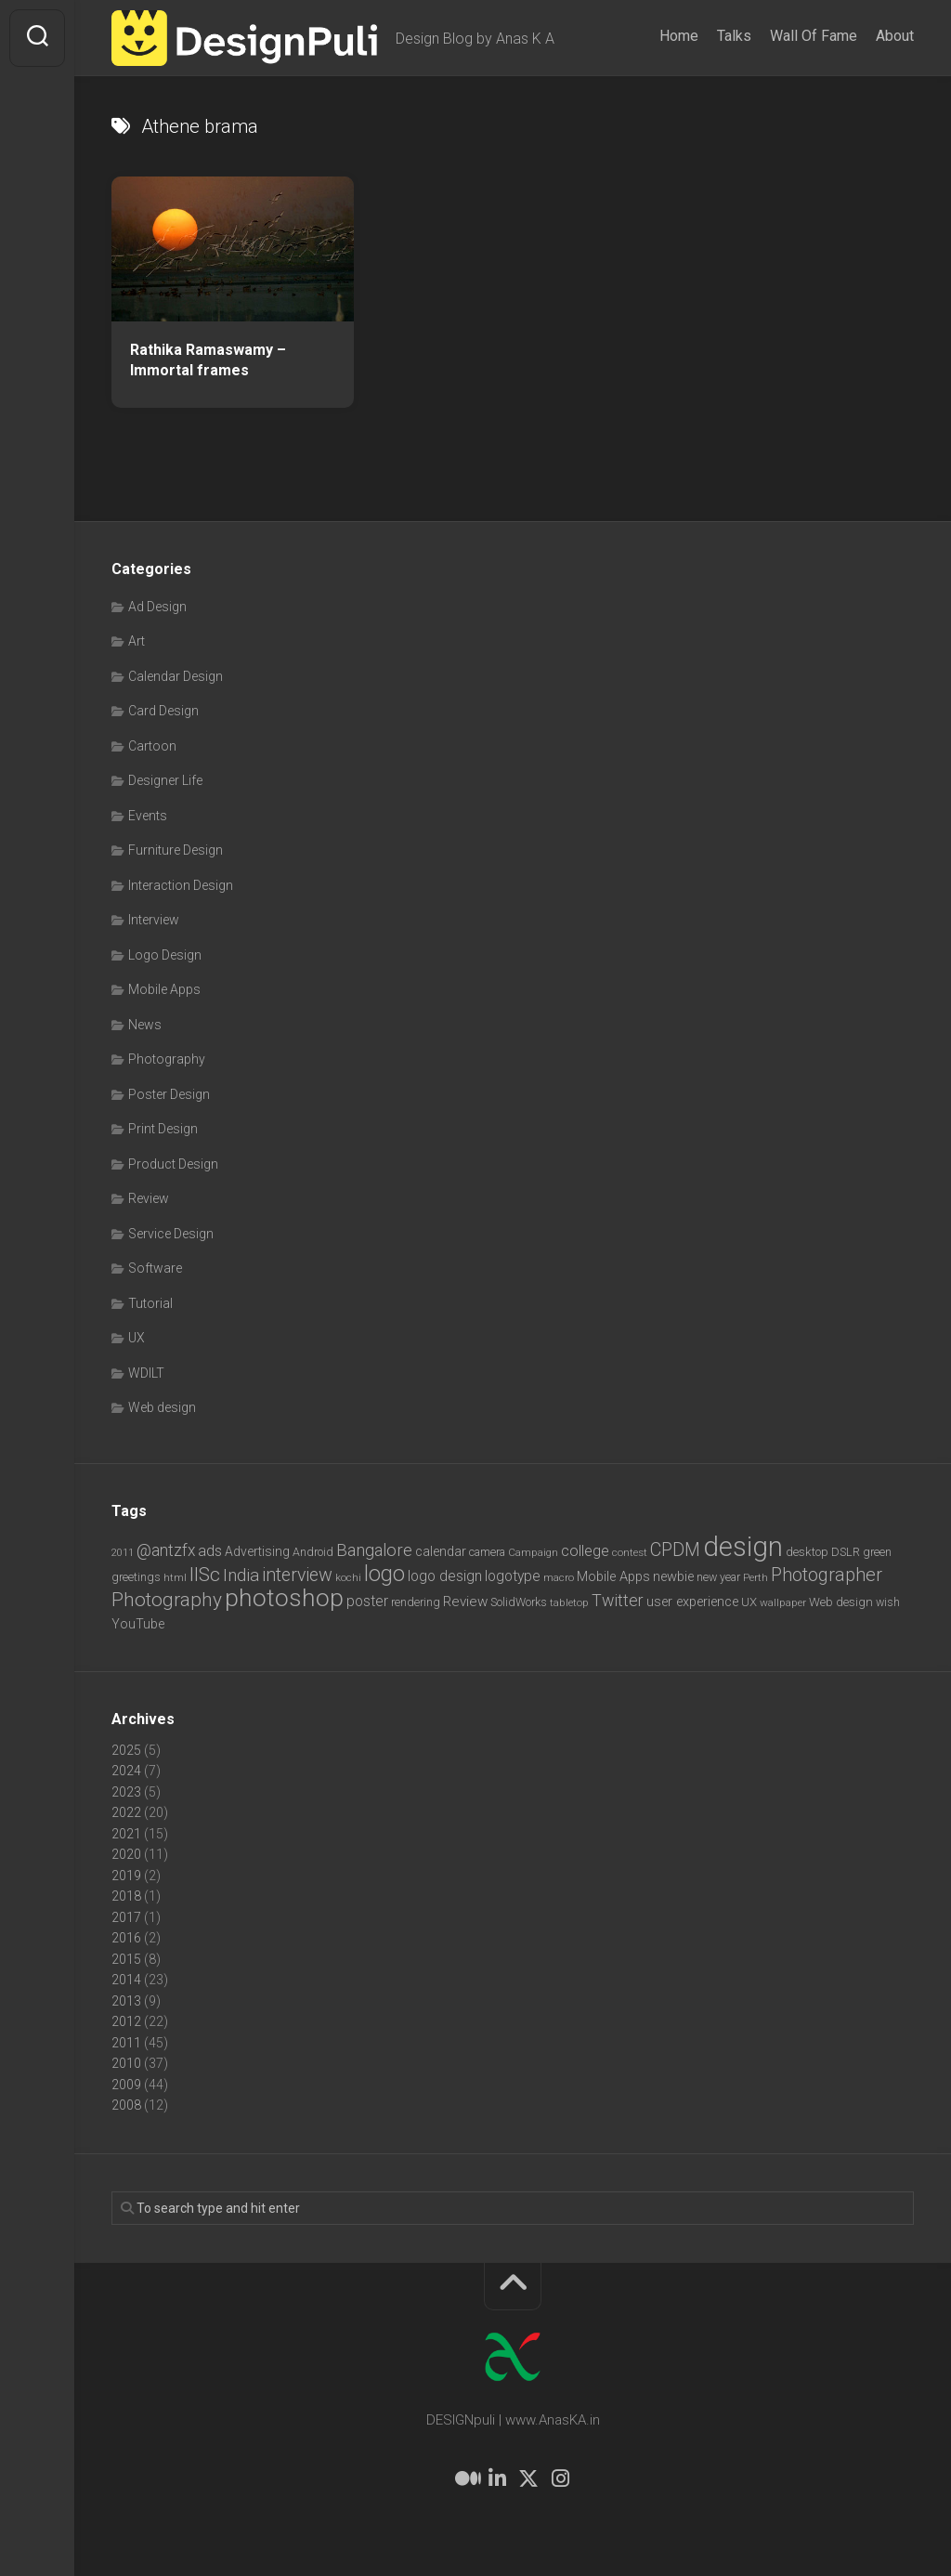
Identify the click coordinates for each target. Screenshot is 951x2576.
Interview (153, 919)
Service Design (171, 1233)
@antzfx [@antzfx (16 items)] (166, 1550)
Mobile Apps (164, 989)
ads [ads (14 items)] (210, 1551)
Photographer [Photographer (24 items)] (826, 1574)
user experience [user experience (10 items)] (692, 1601)
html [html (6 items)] (175, 1577)
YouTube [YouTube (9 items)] (137, 1623)
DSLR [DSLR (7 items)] (845, 1552)
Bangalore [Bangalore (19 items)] (374, 1550)
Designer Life (165, 780)
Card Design (163, 710)
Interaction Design (180, 885)
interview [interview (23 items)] (297, 1575)
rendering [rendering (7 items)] (415, 1602)
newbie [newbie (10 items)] (673, 1576)
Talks (734, 36)
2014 (126, 1979)
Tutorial (150, 1303)
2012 (126, 2021)
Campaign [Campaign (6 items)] (533, 1552)
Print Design (163, 1128)
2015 (126, 1959)
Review (148, 1198)
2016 (126, 1937)
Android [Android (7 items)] (313, 1552)
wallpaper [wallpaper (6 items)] (783, 1602)
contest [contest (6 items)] (629, 1552)
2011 (126, 2042)
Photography (166, 1059)
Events (147, 815)
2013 (126, 2001)
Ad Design (157, 606)
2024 (126, 1770)
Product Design (173, 1164)
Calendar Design (175, 676)
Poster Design (169, 1094)
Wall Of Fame (813, 36)
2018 (126, 1896)
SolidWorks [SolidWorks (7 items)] (518, 1602)
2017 (126, 1917)
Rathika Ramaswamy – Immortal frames (208, 360)
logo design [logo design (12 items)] (445, 1576)
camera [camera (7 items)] (487, 1552)
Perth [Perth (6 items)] (755, 1577)
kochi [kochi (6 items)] (348, 1577)
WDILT (146, 1373)
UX (136, 1337)
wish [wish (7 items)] (888, 1602)
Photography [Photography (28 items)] (166, 1600)
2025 (126, 1750)
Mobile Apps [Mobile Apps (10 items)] (613, 1576)
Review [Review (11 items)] (465, 1601)
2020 (126, 1854)
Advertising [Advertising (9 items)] (257, 1551)
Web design (162, 1407)
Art (136, 641)
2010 (126, 2063)
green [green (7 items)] (877, 1552)
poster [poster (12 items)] (367, 1601)
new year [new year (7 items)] (718, 1577)
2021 (126, 1833)
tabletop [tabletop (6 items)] (569, 1602)
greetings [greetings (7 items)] (136, 1577)
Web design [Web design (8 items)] (841, 1602)
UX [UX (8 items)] (749, 1602)
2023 (126, 1792)
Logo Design (165, 955)
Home (678, 36)
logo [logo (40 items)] (384, 1574)
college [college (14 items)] (585, 1551)
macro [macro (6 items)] (558, 1577)
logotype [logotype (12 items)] (513, 1576)
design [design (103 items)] (743, 1547)
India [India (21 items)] (241, 1575)
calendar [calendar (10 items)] (440, 1551)
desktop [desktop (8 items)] (807, 1552)
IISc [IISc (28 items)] (204, 1574)
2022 (126, 1812)
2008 (126, 2105)
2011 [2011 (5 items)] (122, 1553)
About (895, 36)
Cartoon (152, 746)
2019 (126, 1875)
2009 (126, 2084)
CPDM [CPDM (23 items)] (675, 1550)
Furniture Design (175, 850)
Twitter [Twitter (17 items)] (618, 1600)
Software (155, 1268)
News (145, 1024)
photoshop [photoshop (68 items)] (284, 1597)
